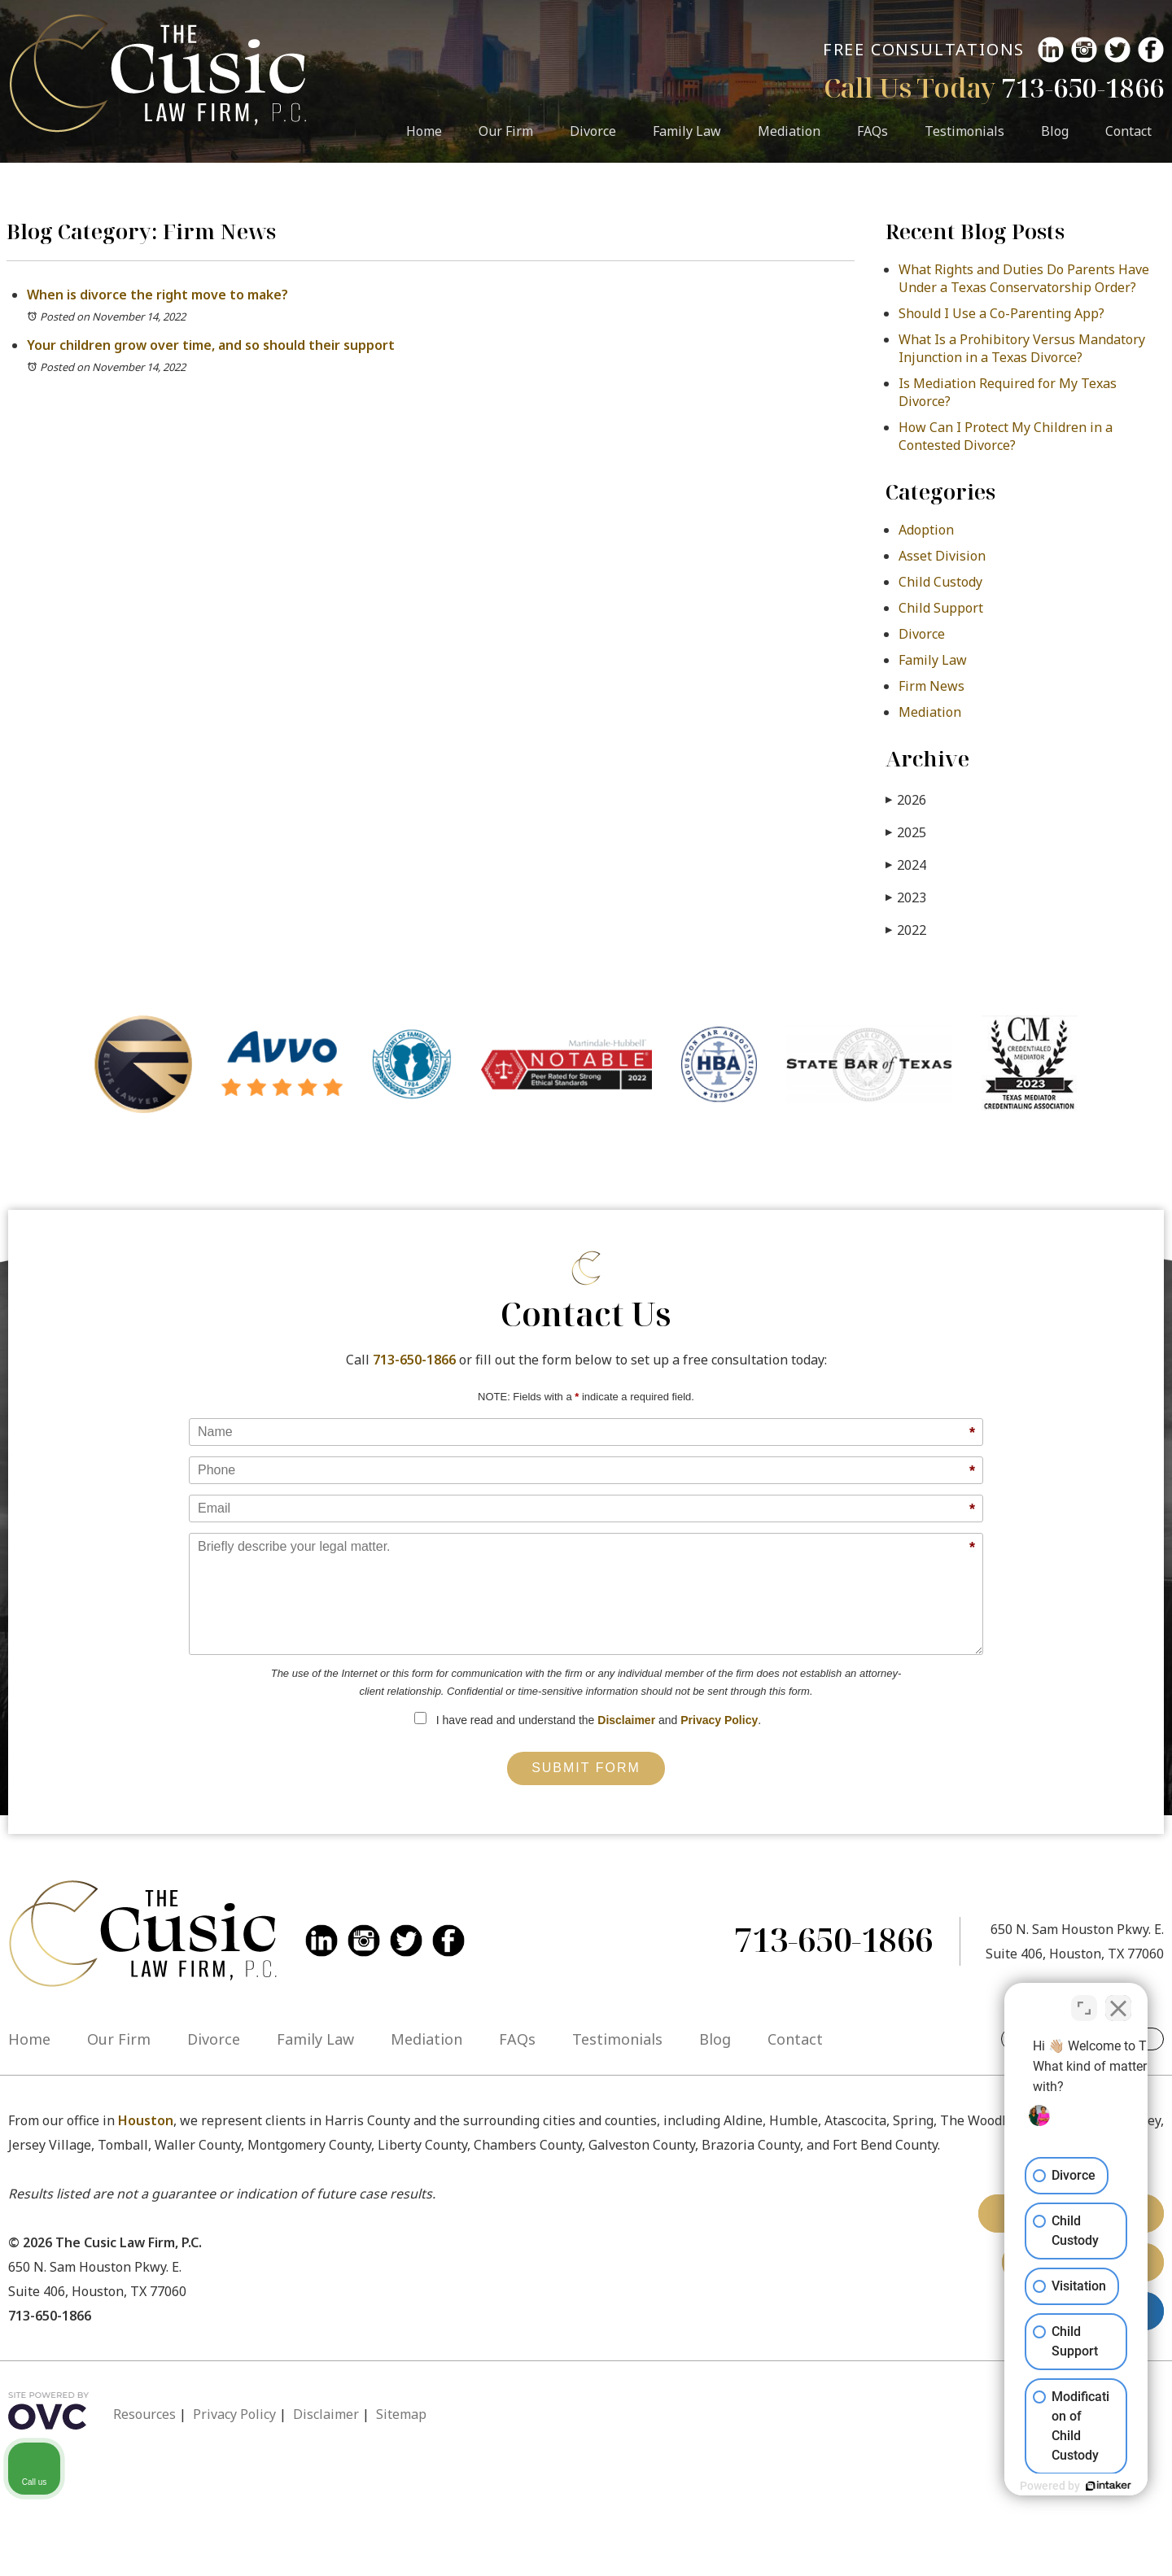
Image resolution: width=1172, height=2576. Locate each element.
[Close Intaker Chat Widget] (1118, 2000)
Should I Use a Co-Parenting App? (1001, 313)
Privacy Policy (719, 1720)
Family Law (687, 131)
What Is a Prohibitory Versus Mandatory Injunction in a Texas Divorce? (1022, 348)
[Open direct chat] (1084, 2000)
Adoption (926, 530)
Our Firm (506, 131)
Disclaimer (626, 1720)
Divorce (593, 131)
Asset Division (942, 556)
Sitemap (401, 2414)
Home (424, 131)
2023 (906, 897)
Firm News (931, 686)
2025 (906, 832)
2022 (906, 929)
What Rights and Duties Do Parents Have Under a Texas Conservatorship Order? (1024, 278)
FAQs (872, 131)
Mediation (789, 131)
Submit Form (586, 1768)
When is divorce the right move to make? (157, 294)
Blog (1055, 131)
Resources (144, 2414)
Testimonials (964, 131)
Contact (1128, 131)
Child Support (941, 608)
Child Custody (940, 582)
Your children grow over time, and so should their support (211, 345)
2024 (906, 864)
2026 (906, 799)
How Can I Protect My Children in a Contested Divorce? (1006, 436)
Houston (145, 2120)
